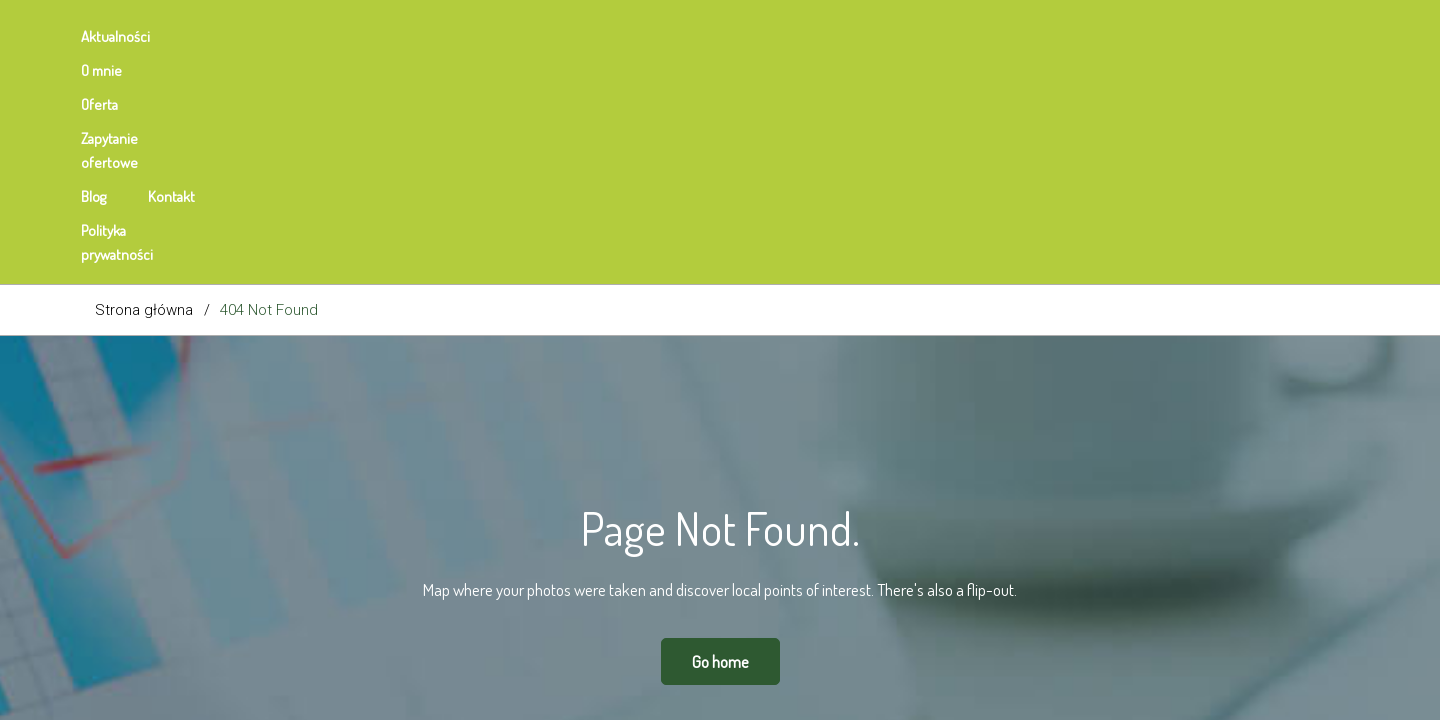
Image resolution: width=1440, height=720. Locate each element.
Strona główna (144, 92)
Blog (539, 36)
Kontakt (617, 36)
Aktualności (129, 36)
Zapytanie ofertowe (426, 36)
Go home (720, 443)
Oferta (307, 36)
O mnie (226, 36)
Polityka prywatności (743, 36)
